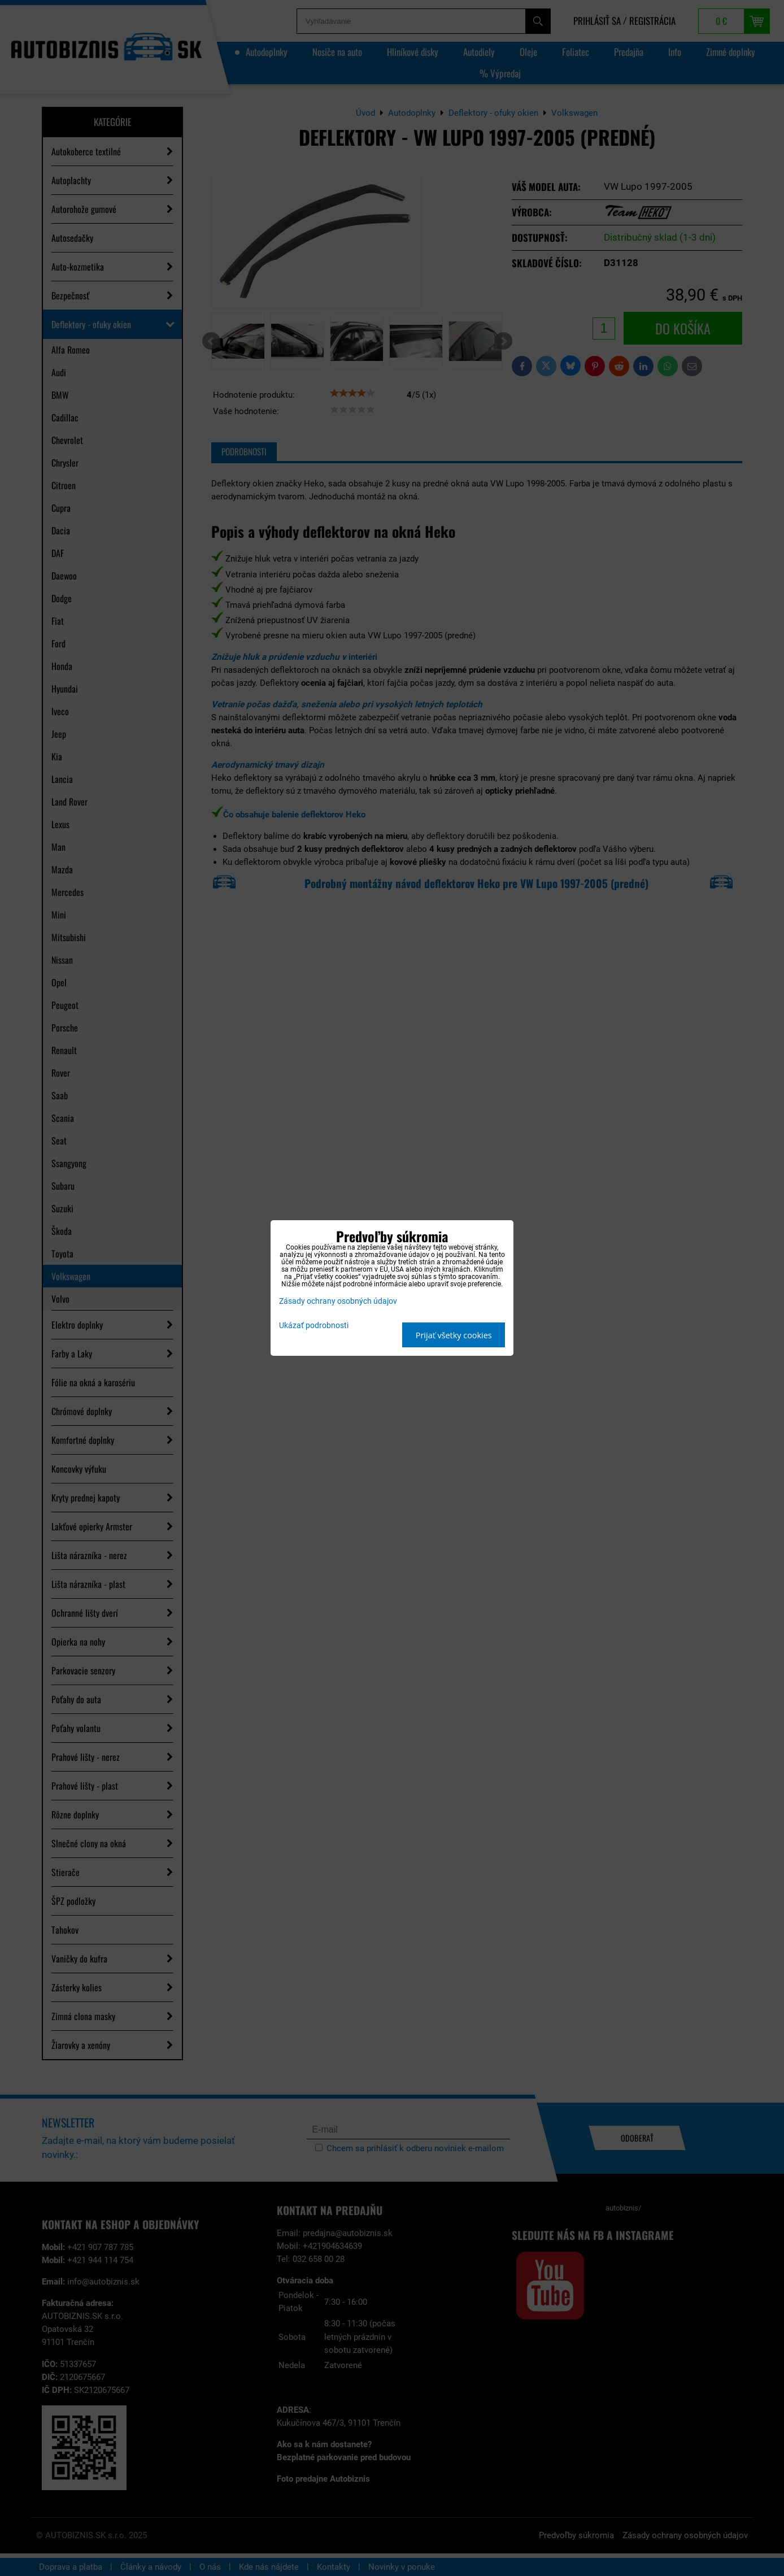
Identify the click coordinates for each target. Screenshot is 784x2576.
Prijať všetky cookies (454, 1335)
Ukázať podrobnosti (314, 1325)
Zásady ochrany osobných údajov (338, 1301)
